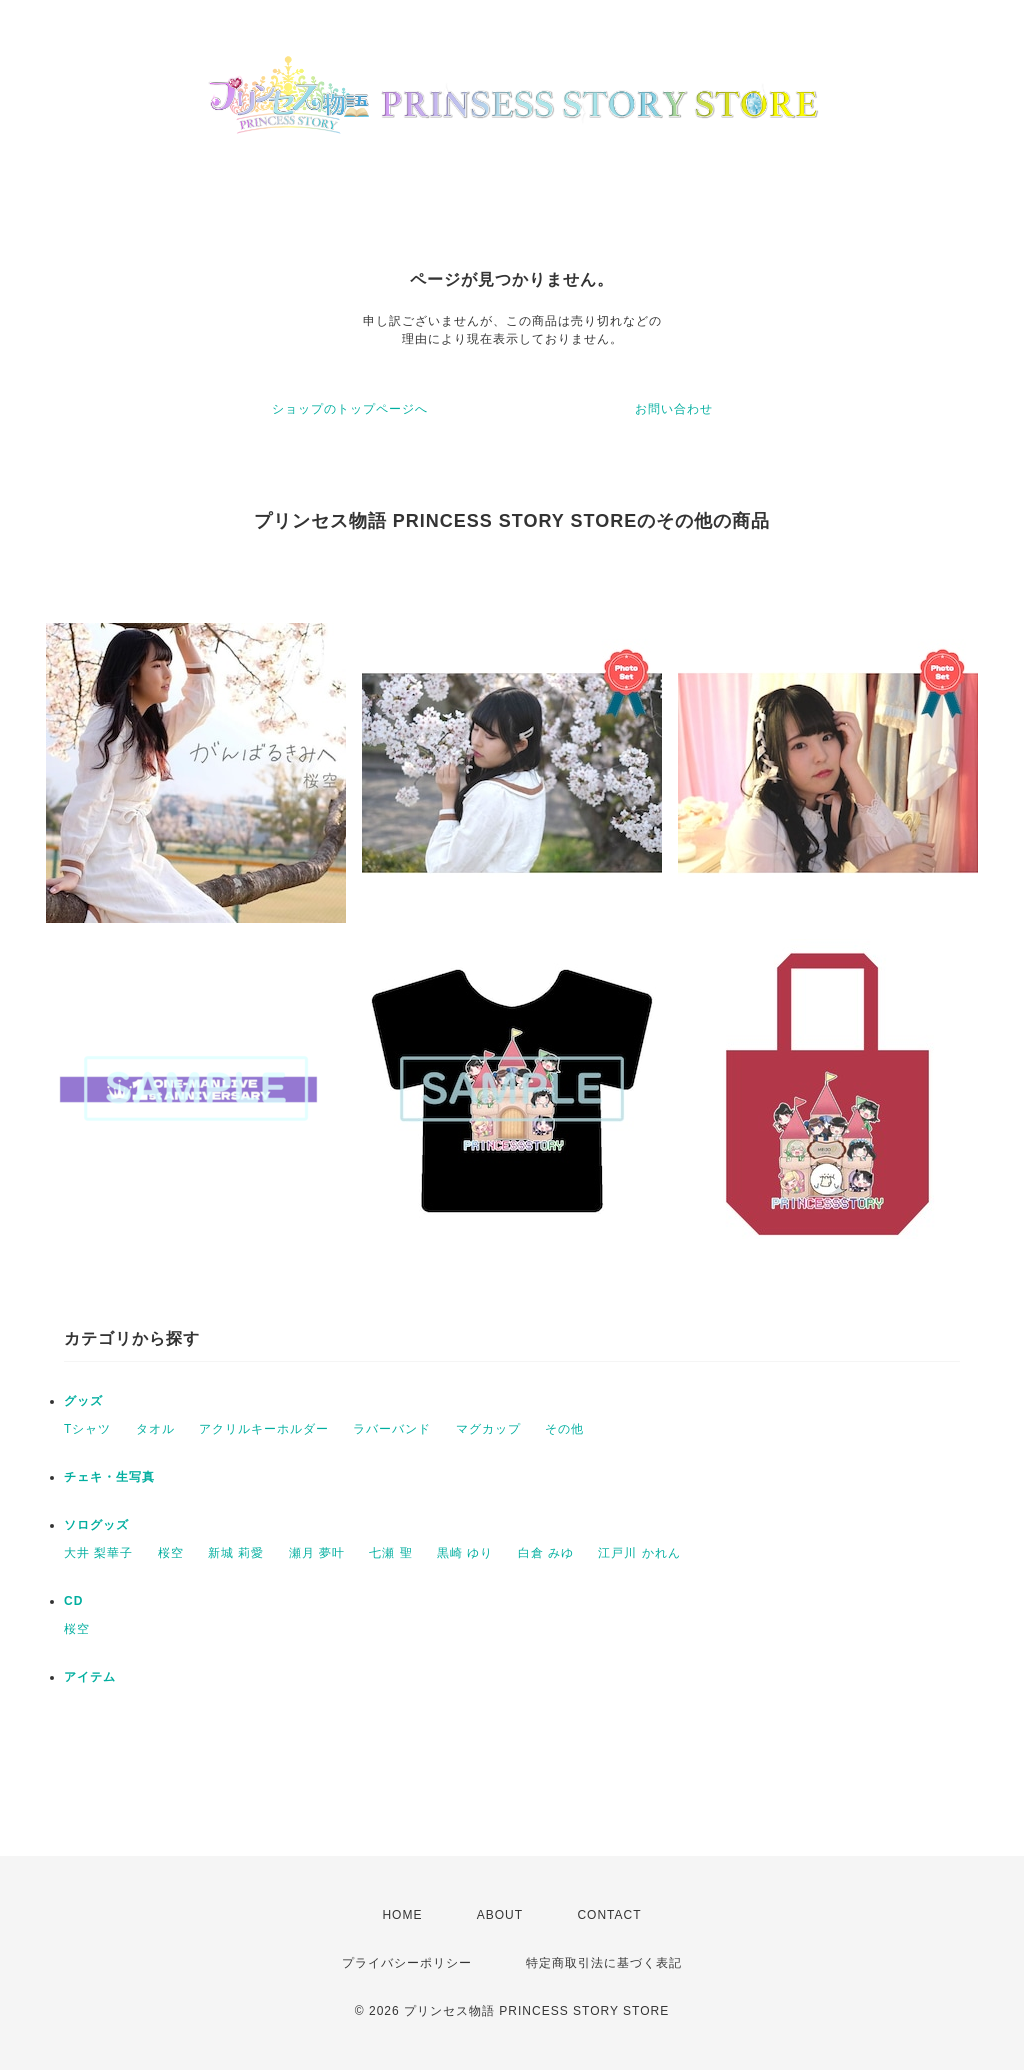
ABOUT (500, 1915)
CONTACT (609, 1915)
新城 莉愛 (236, 1553)
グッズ (83, 1401)
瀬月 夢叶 (317, 1553)
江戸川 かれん (639, 1553)
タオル (155, 1429)
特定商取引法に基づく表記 (604, 1963)
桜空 (171, 1553)
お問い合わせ (674, 409)
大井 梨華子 (98, 1553)
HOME (402, 1915)
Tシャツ (87, 1429)
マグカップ (488, 1429)
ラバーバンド (392, 1429)
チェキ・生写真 (109, 1477)
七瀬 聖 (390, 1553)
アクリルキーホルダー (264, 1429)
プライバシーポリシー (407, 1963)
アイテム (90, 1677)
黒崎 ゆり (465, 1553)
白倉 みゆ (546, 1553)
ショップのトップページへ (350, 409)
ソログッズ (96, 1525)
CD (73, 1601)
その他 (564, 1429)
